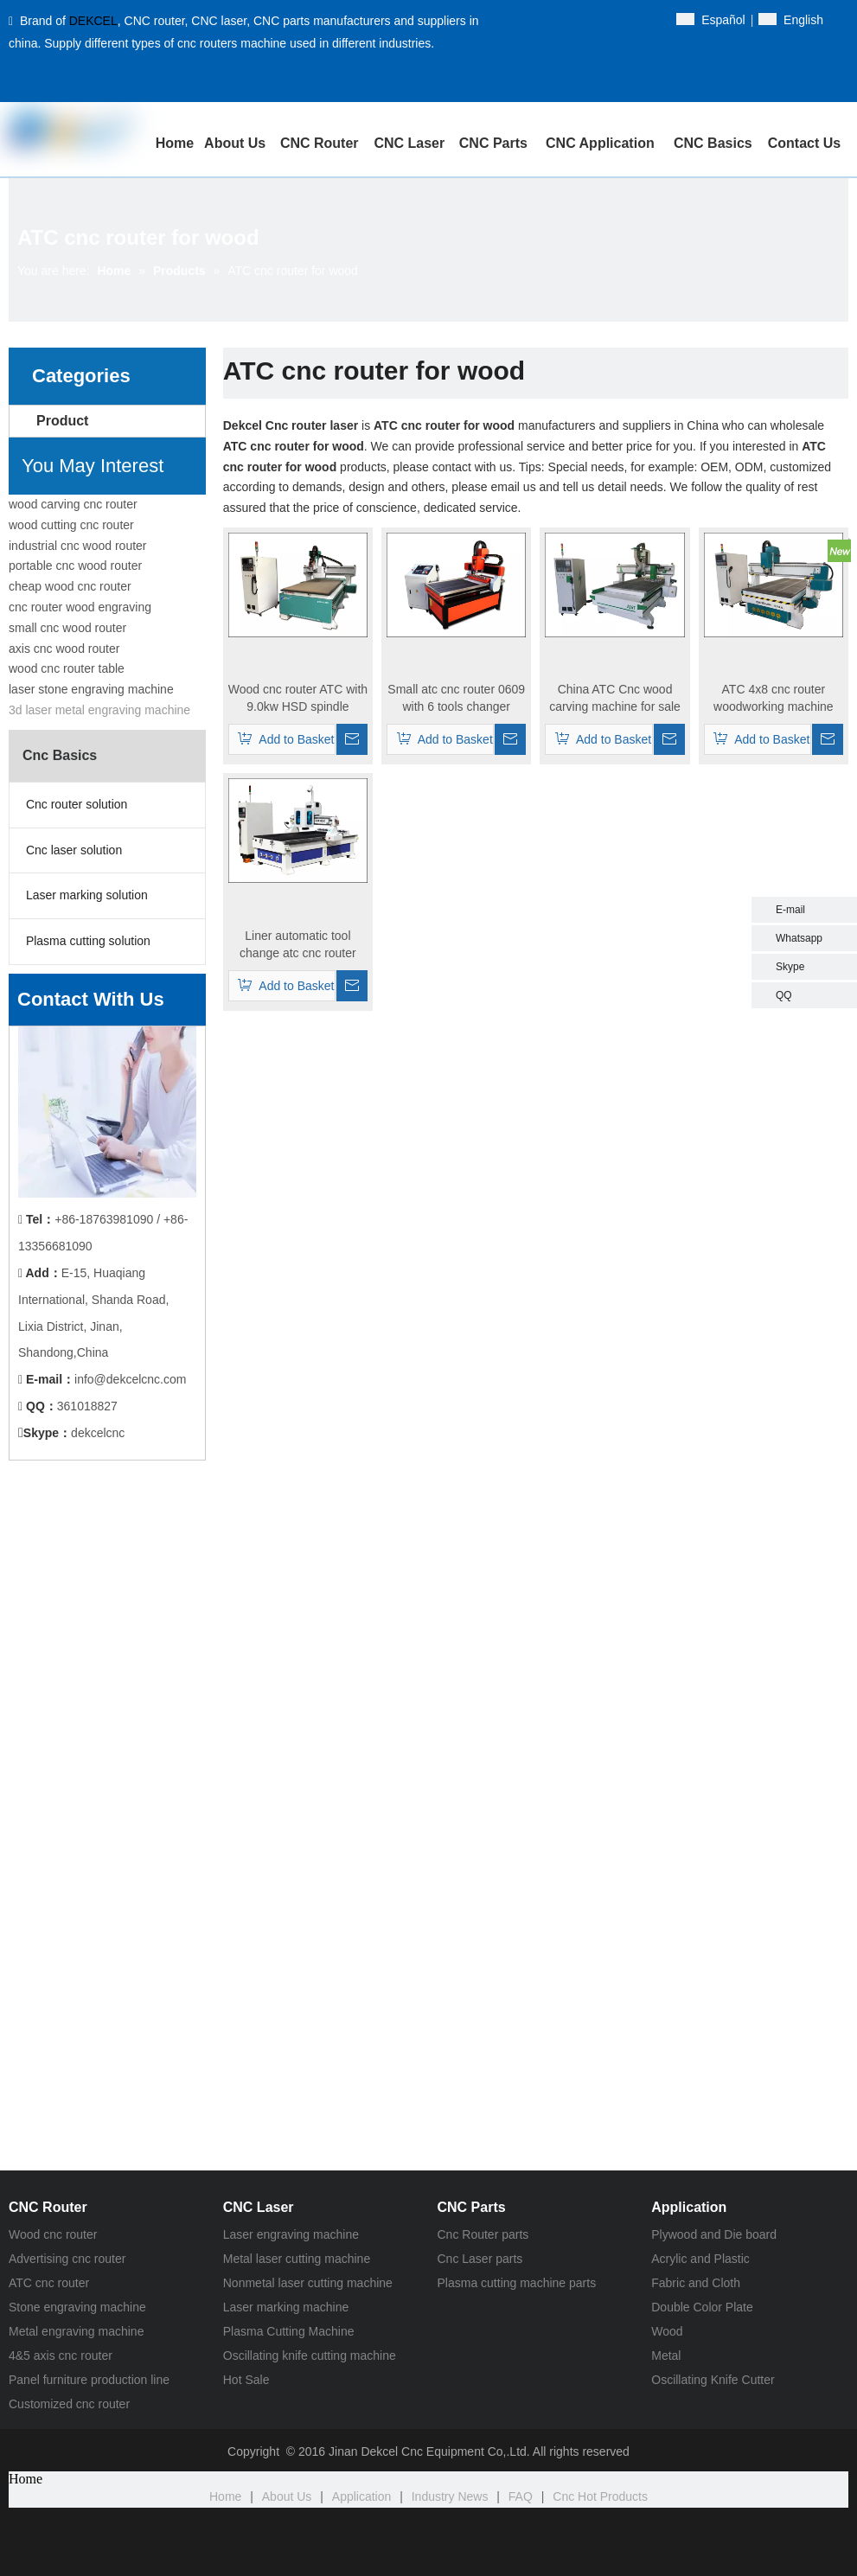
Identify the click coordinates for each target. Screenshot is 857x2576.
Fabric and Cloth (695, 2283)
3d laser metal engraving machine (99, 710)
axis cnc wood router (64, 648)
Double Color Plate (702, 2307)
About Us (287, 2496)
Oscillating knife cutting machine (309, 2355)
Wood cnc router (53, 2234)
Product (62, 420)
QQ (784, 995)
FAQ (520, 2496)
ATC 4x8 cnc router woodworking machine (773, 697)
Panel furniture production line (89, 2380)
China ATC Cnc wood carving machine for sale (615, 697)
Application (362, 2496)
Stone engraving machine (77, 2307)
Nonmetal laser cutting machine (308, 2283)
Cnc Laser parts (480, 2259)
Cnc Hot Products (600, 2496)
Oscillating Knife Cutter (712, 2380)
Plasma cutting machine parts (517, 2283)
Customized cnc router (69, 2404)
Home (225, 2496)
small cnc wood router (67, 628)
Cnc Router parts (483, 2234)
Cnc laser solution (72, 850)
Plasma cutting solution (86, 941)
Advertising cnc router (67, 2259)
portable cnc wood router (75, 565)
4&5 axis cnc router (60, 2355)
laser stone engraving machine (91, 689)
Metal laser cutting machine (296, 2259)
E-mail (790, 910)
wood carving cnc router (73, 504)
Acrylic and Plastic (700, 2259)
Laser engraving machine (291, 2234)
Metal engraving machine (76, 2331)
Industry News (450, 2496)
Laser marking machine (286, 2307)
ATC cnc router (49, 2283)
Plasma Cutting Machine (289, 2331)
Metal (666, 2355)
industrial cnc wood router (78, 546)
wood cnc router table (67, 668)
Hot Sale (246, 2380)
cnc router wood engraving (80, 607)
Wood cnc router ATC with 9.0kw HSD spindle (298, 697)
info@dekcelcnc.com (130, 1379)
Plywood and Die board (714, 2234)
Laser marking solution (85, 895)
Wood (666, 2331)
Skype (790, 967)
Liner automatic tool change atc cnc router (298, 944)
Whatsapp (799, 938)
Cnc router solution (74, 804)
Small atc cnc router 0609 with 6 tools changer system (456, 698)
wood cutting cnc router (71, 525)
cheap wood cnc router (70, 586)
